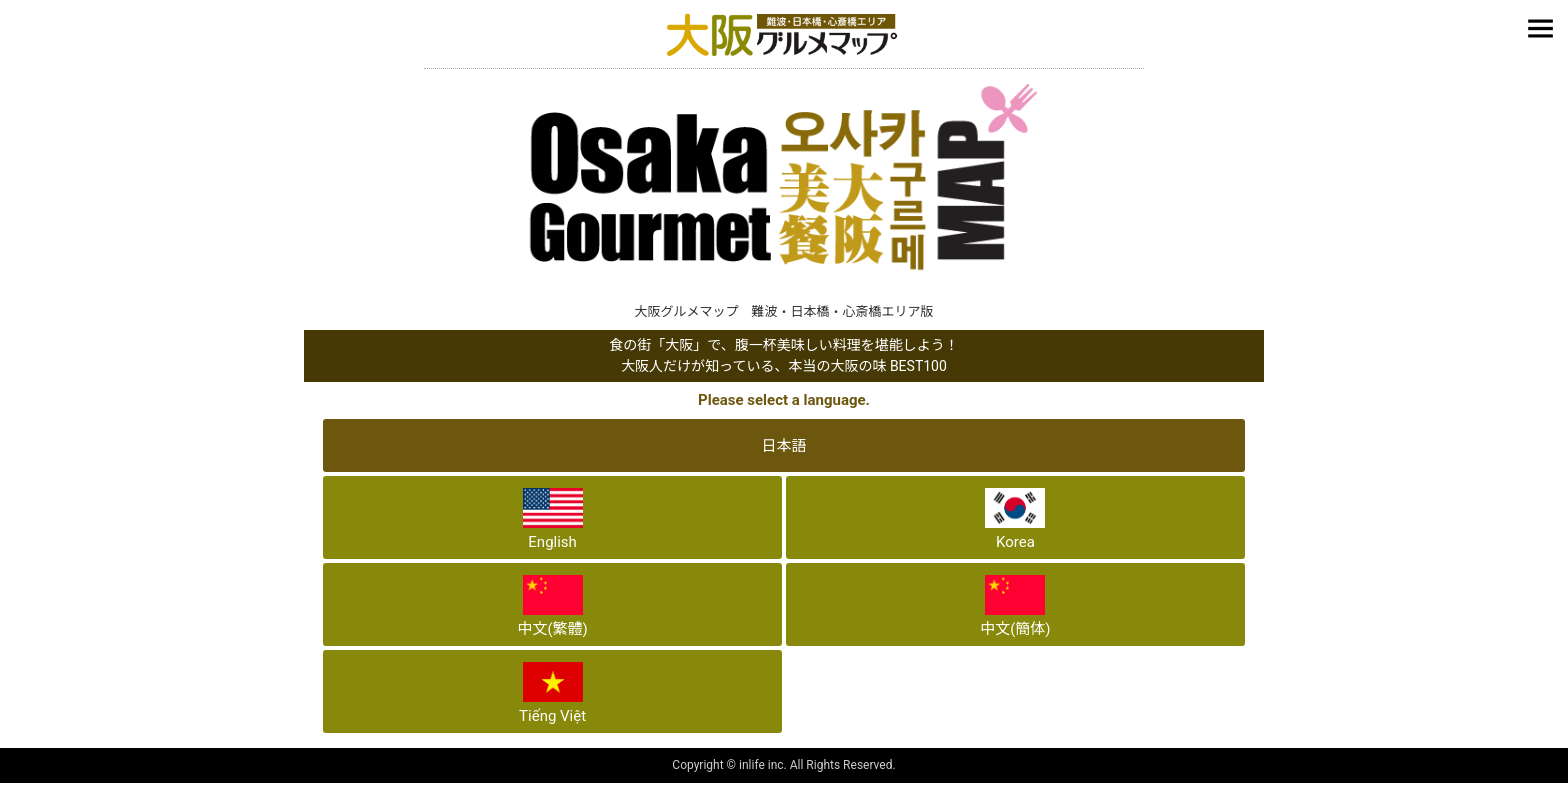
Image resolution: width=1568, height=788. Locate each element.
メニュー (1543, 31)
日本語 (783, 446)
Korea (1015, 519)
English (553, 519)
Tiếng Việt (552, 693)
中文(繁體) (552, 606)
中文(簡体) (1015, 606)
